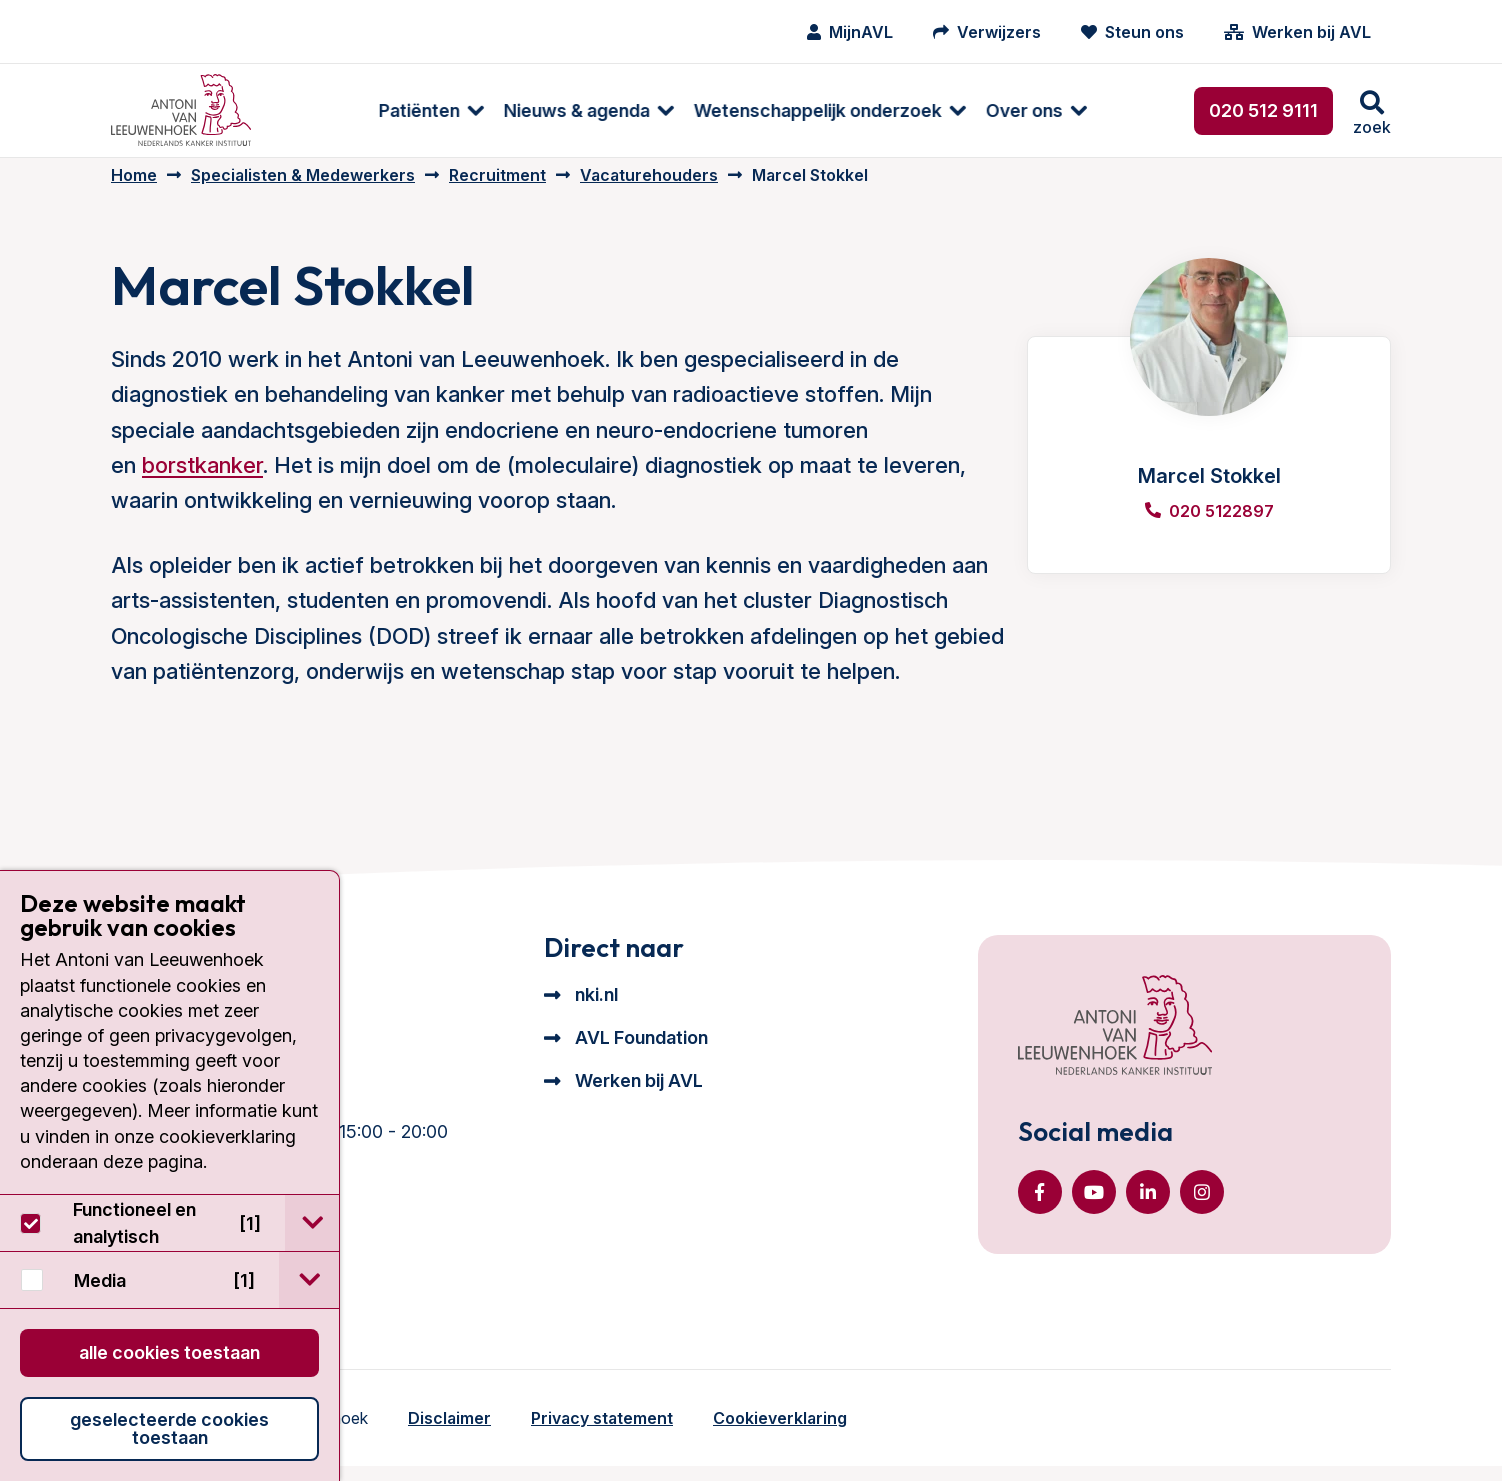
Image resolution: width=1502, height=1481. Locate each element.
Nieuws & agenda (489, 110)
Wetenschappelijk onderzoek (730, 110)
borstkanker (202, 480)
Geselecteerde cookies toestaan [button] (169, 1428)
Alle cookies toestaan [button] (169, 1352)
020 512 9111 (1263, 110)
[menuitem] (333, 110)
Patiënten (331, 110)
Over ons (936, 110)
